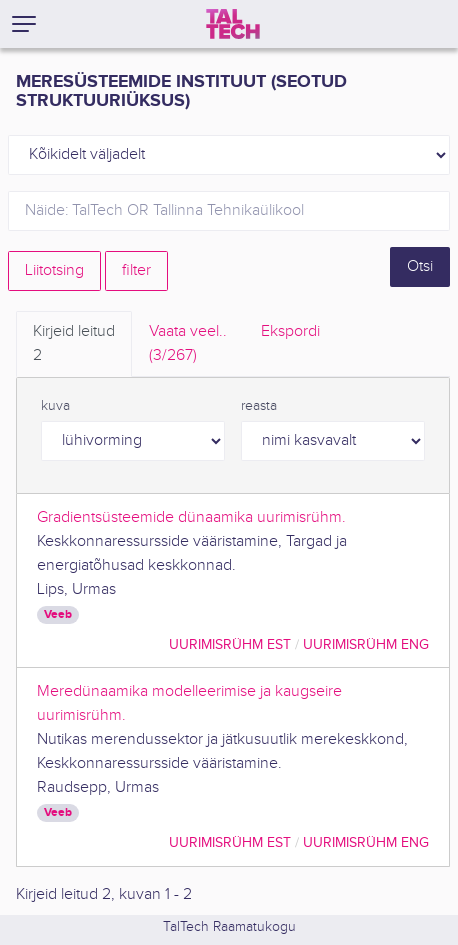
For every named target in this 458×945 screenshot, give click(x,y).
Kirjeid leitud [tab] (74, 345)
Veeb (58, 614)
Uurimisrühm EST (230, 644)
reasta (259, 406)
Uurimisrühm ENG (366, 644)
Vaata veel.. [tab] (188, 345)
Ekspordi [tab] (290, 331)
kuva (55, 406)
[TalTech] (233, 24)
